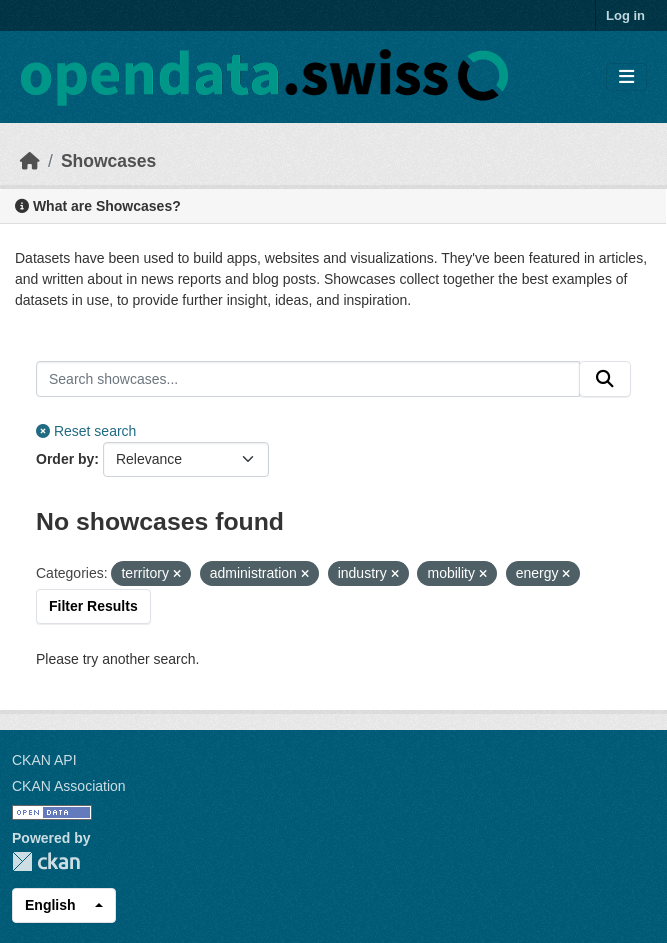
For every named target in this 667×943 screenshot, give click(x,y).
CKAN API (44, 760)
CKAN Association (69, 786)
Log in (625, 15)
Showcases (108, 161)
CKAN (46, 861)
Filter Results (93, 606)
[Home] (30, 161)
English (50, 905)
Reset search (86, 431)
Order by (65, 459)
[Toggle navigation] (626, 77)
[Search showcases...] (308, 379)
